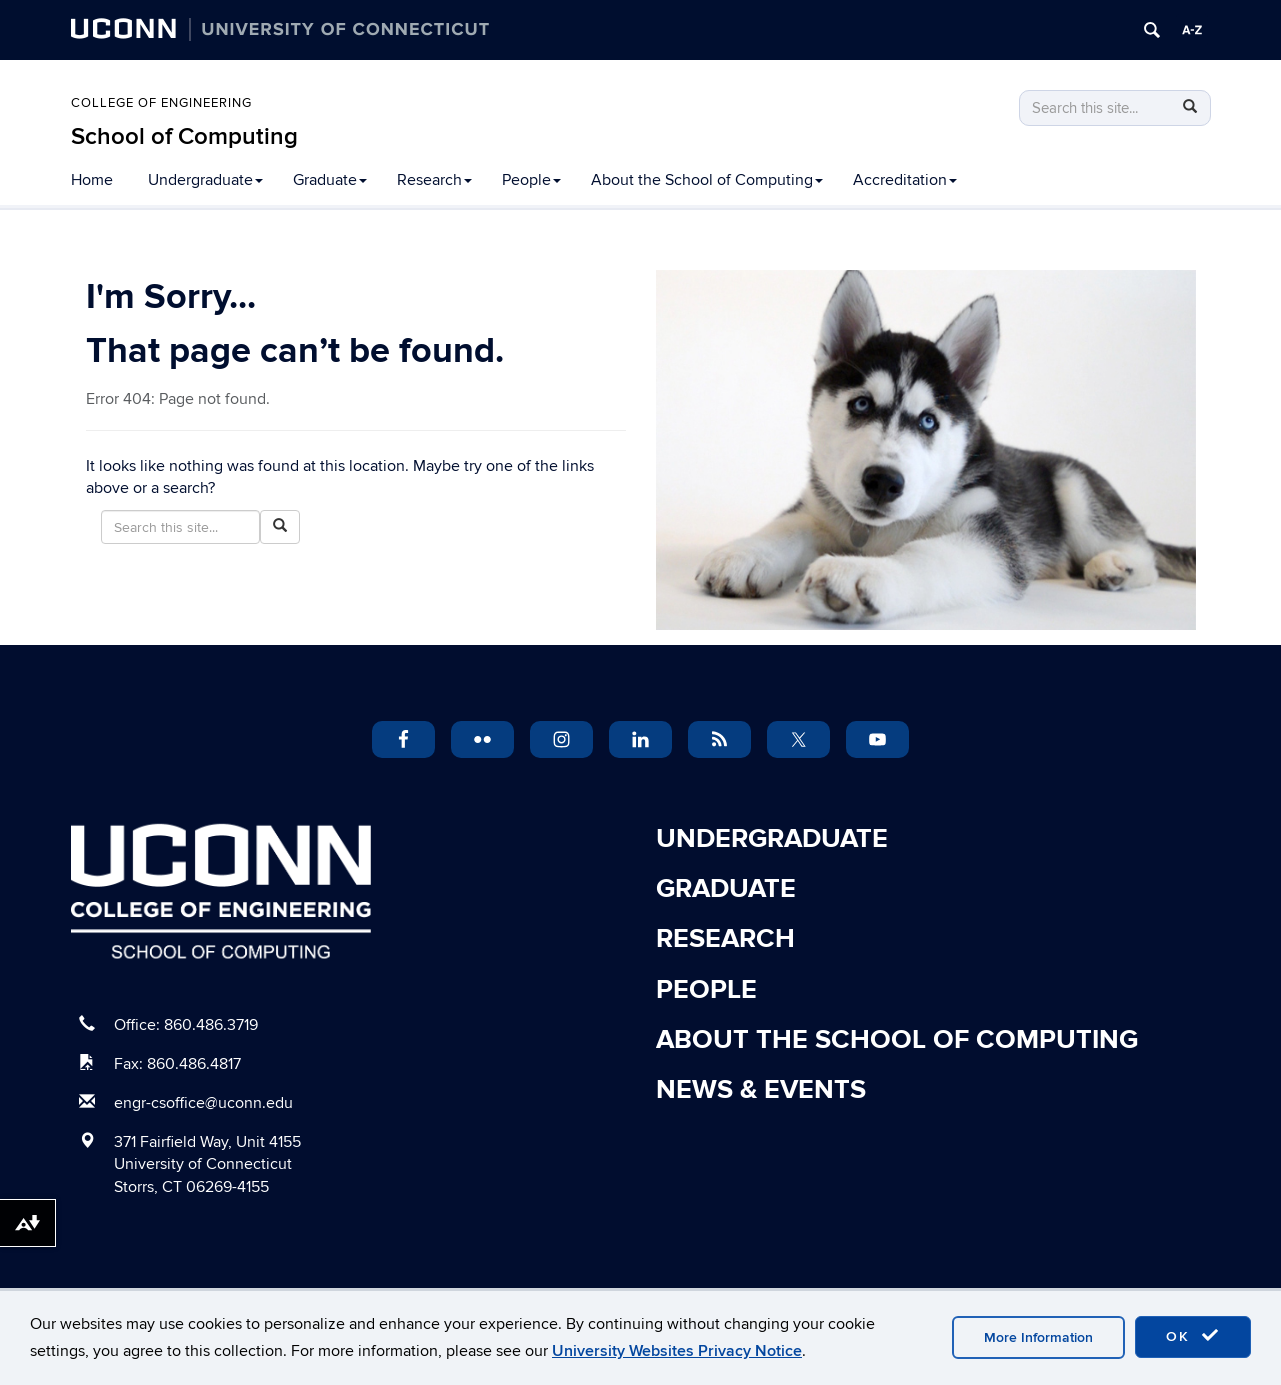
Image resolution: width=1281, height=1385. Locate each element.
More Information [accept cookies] (1038, 1337)
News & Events (761, 1090)
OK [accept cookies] (1193, 1336)
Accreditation (905, 180)
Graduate (330, 180)
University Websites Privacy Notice (677, 1351)
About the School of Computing (707, 180)
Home (92, 180)
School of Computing (184, 136)
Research (434, 180)
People (531, 180)
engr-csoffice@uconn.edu (203, 1103)
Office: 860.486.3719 (186, 1025)
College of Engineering (161, 103)
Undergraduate (205, 180)
